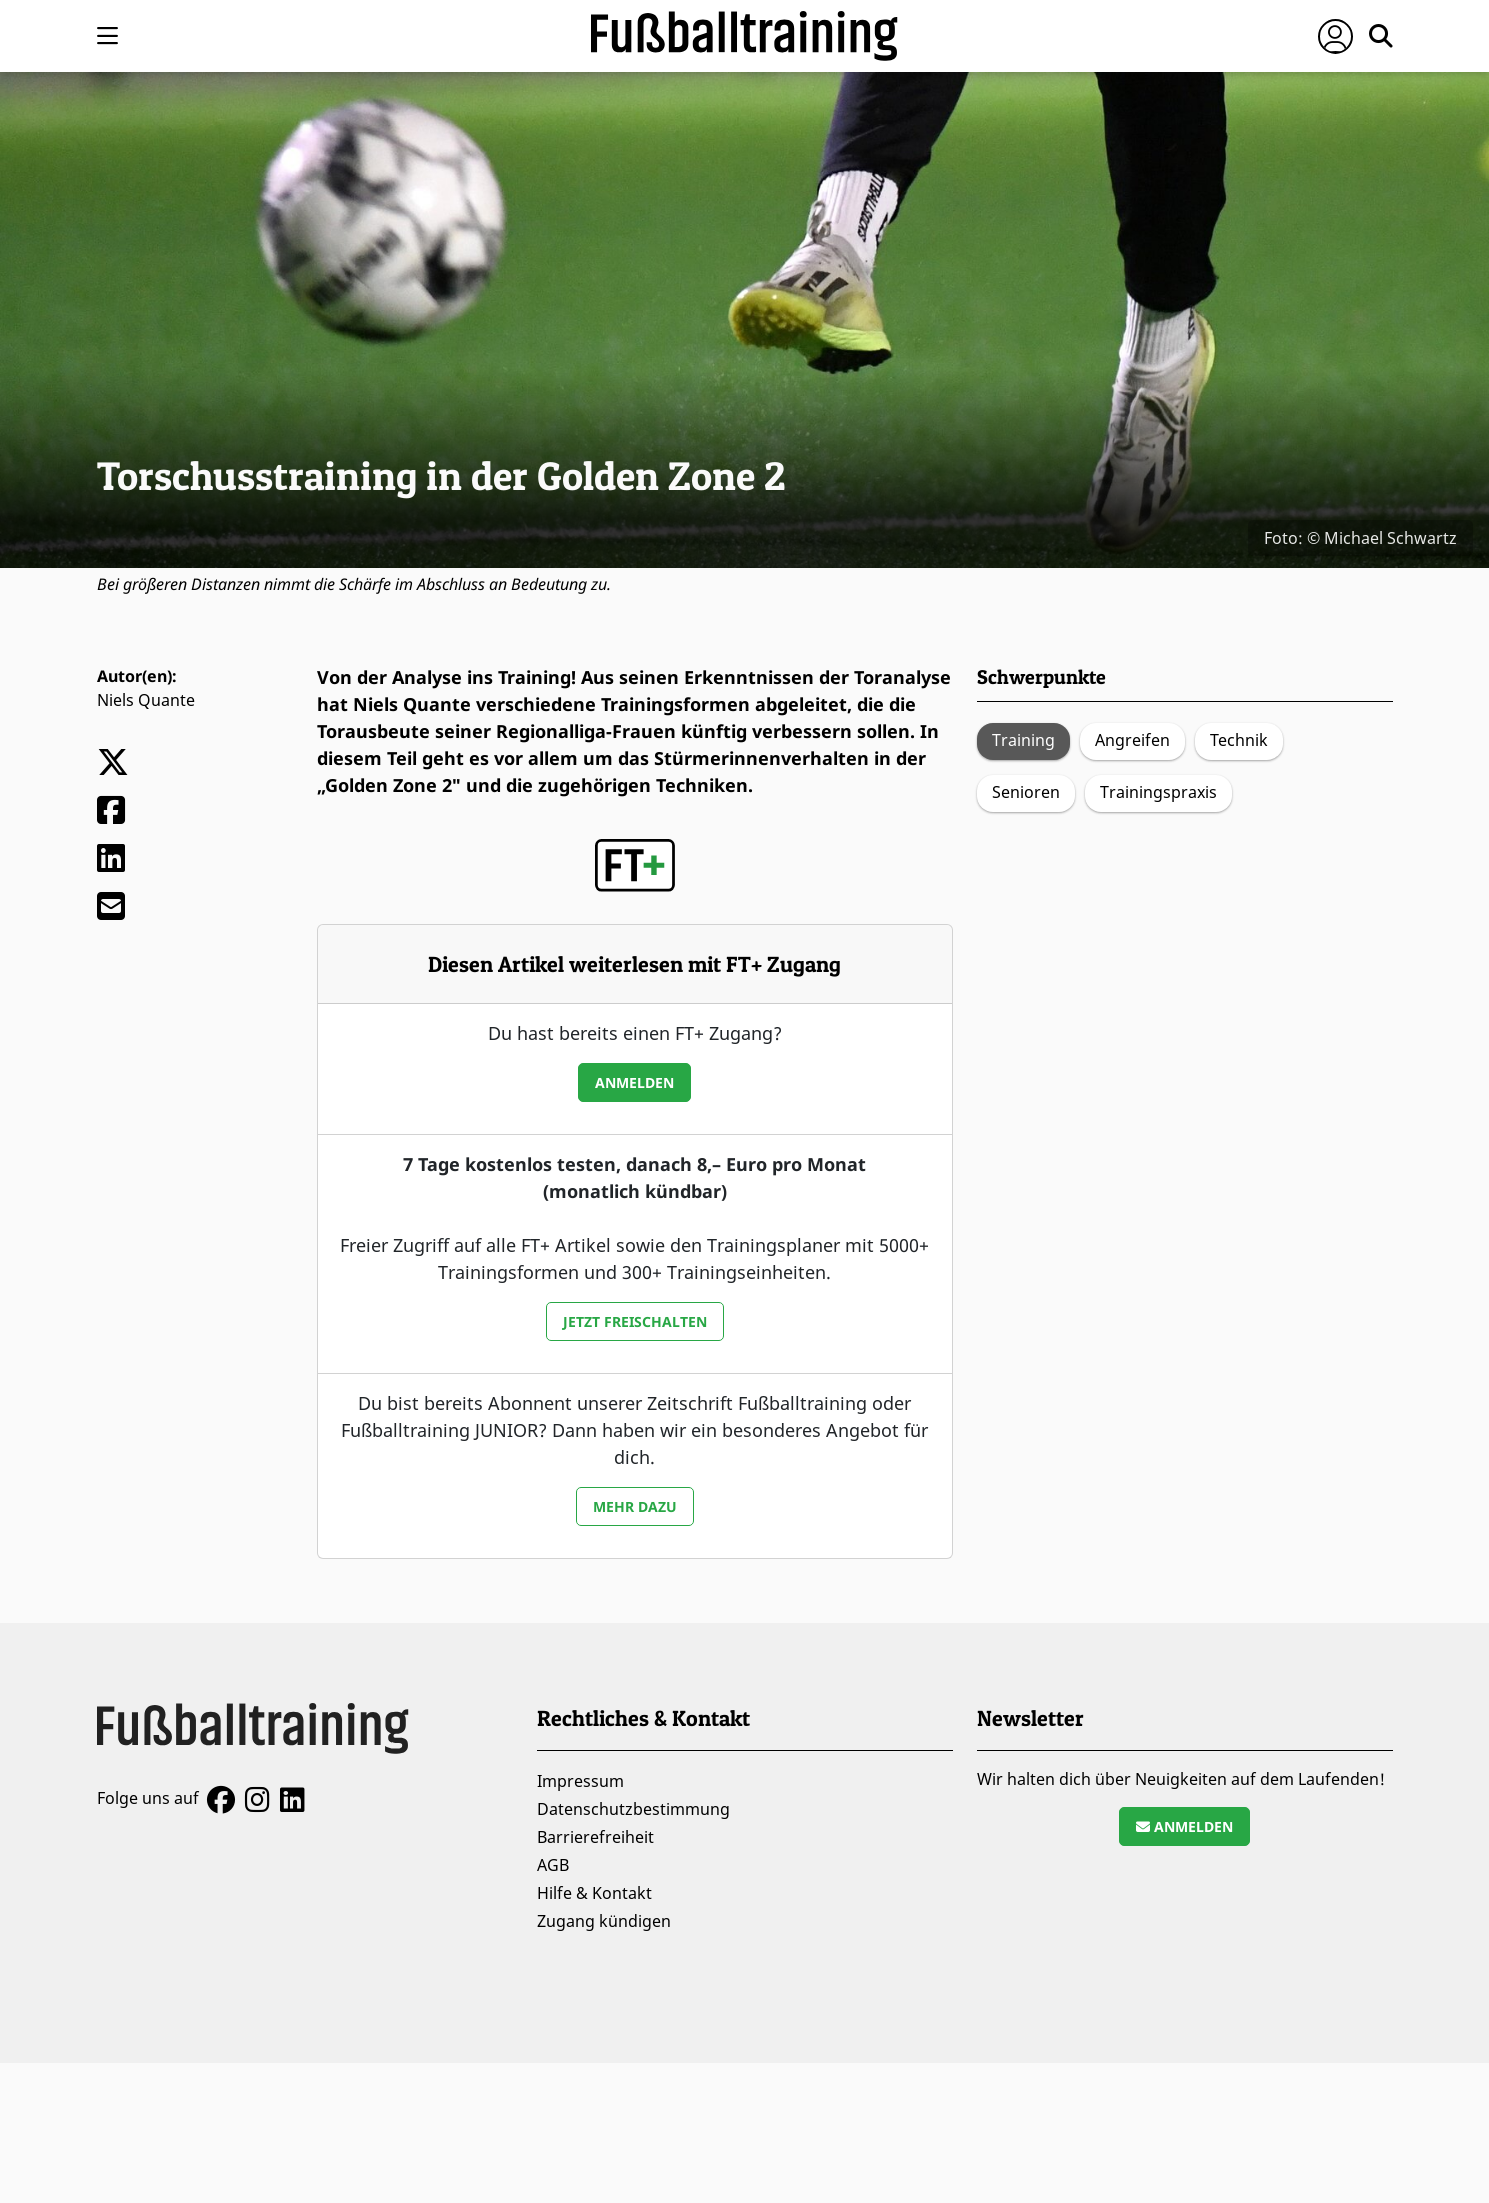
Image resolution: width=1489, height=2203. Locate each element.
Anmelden (634, 1082)
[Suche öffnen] (1381, 36)
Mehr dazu (635, 1506)
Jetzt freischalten (635, 1321)
